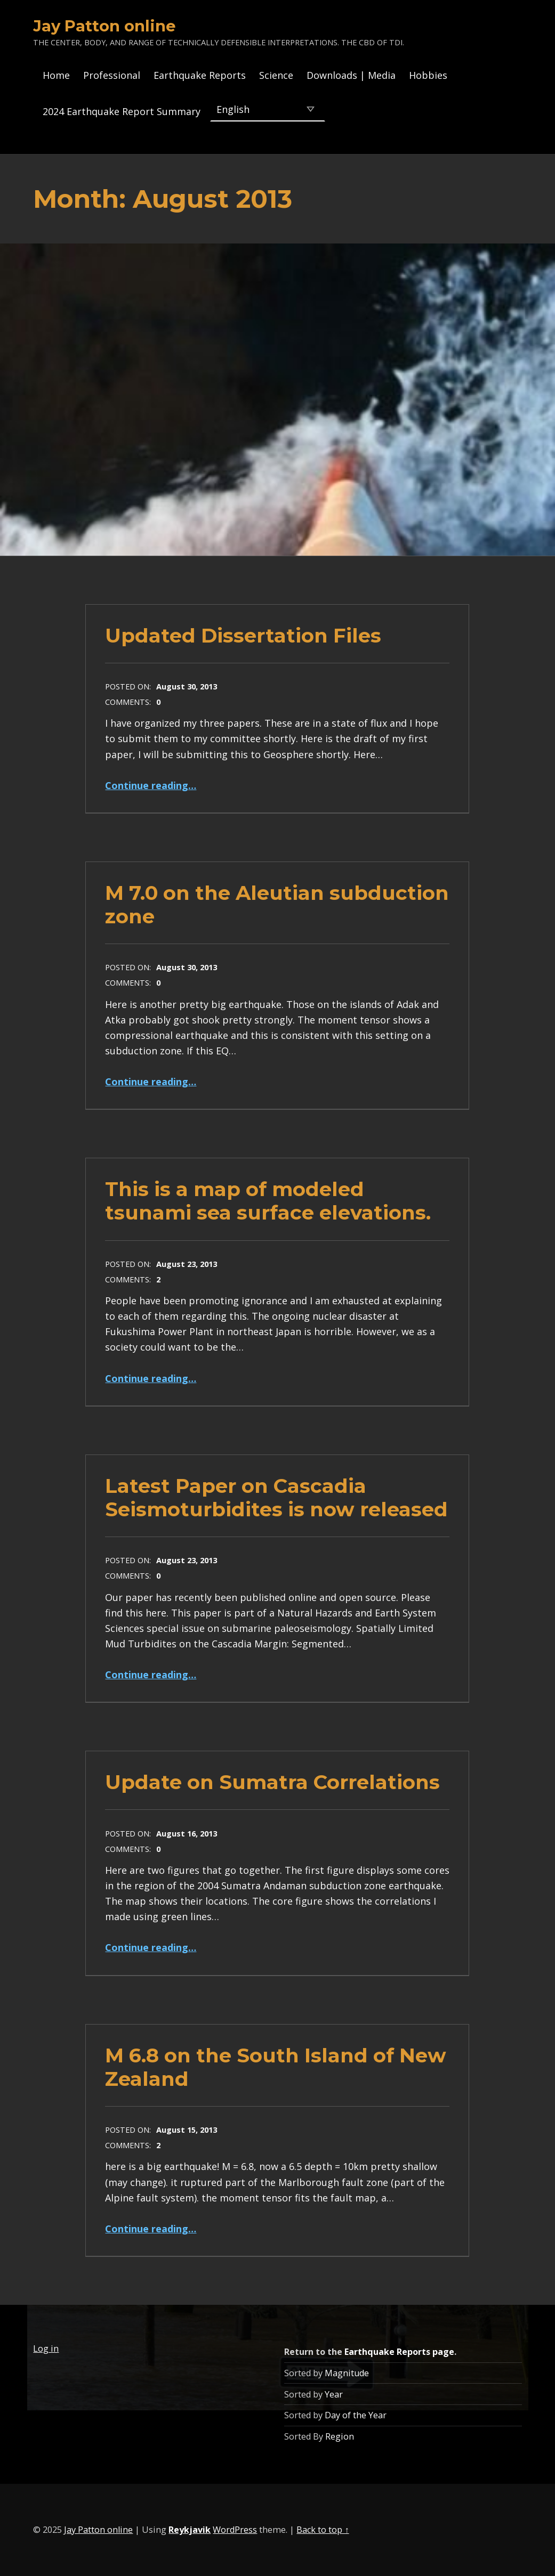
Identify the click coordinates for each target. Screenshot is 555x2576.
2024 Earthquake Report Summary (121, 111)
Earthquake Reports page (399, 2352)
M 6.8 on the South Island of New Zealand (275, 2067)
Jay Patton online (104, 26)
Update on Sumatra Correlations (272, 1782)
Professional (111, 75)
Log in (46, 2348)
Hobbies (428, 75)
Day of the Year (356, 2415)
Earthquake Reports (200, 75)
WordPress (235, 2530)
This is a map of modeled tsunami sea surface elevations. (268, 1200)
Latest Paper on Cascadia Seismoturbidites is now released (276, 1497)
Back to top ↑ (322, 2530)
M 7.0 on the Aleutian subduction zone (277, 904)
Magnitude (347, 2373)
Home (56, 75)
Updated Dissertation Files (243, 635)
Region (339, 2436)
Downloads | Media (351, 75)
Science (276, 75)
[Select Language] (267, 108)
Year (334, 2394)
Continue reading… (150, 785)
